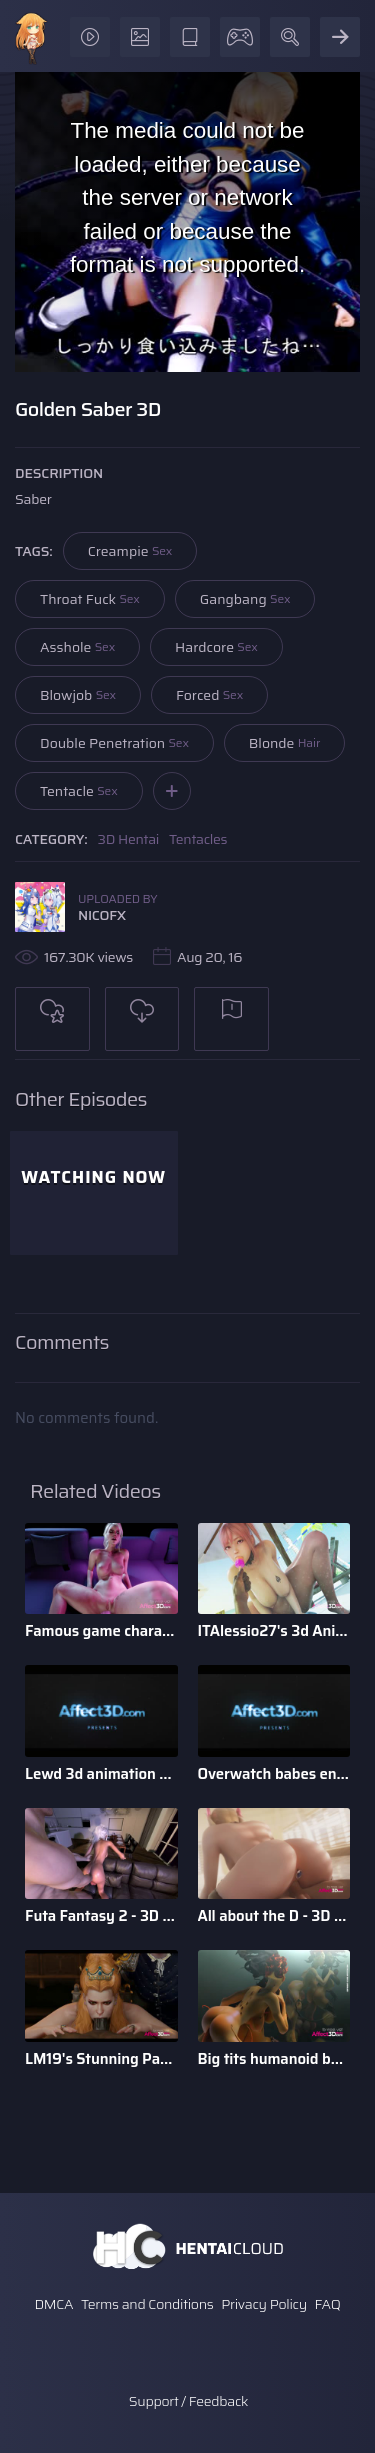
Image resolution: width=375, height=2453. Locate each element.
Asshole (77, 647)
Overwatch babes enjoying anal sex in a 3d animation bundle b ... (274, 1774)
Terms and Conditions (147, 2304)
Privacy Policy (264, 2304)
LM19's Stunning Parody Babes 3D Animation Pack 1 (101, 2059)
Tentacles (198, 839)
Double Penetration (114, 743)
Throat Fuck (90, 599)
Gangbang (245, 599)
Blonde (284, 743)
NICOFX (102, 915)
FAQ (328, 2304)
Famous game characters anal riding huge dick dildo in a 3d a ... (101, 1631)
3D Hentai (129, 839)
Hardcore (216, 647)
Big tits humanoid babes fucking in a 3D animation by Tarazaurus (274, 2059)
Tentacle (79, 791)
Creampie (130, 551)
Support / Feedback (188, 2401)
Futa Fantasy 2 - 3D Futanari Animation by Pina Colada (101, 1916)
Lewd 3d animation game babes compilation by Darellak (101, 1774)
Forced (209, 695)
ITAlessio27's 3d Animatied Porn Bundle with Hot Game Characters (274, 1631)
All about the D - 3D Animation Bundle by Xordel (274, 1916)
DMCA (53, 2304)
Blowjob (78, 695)
